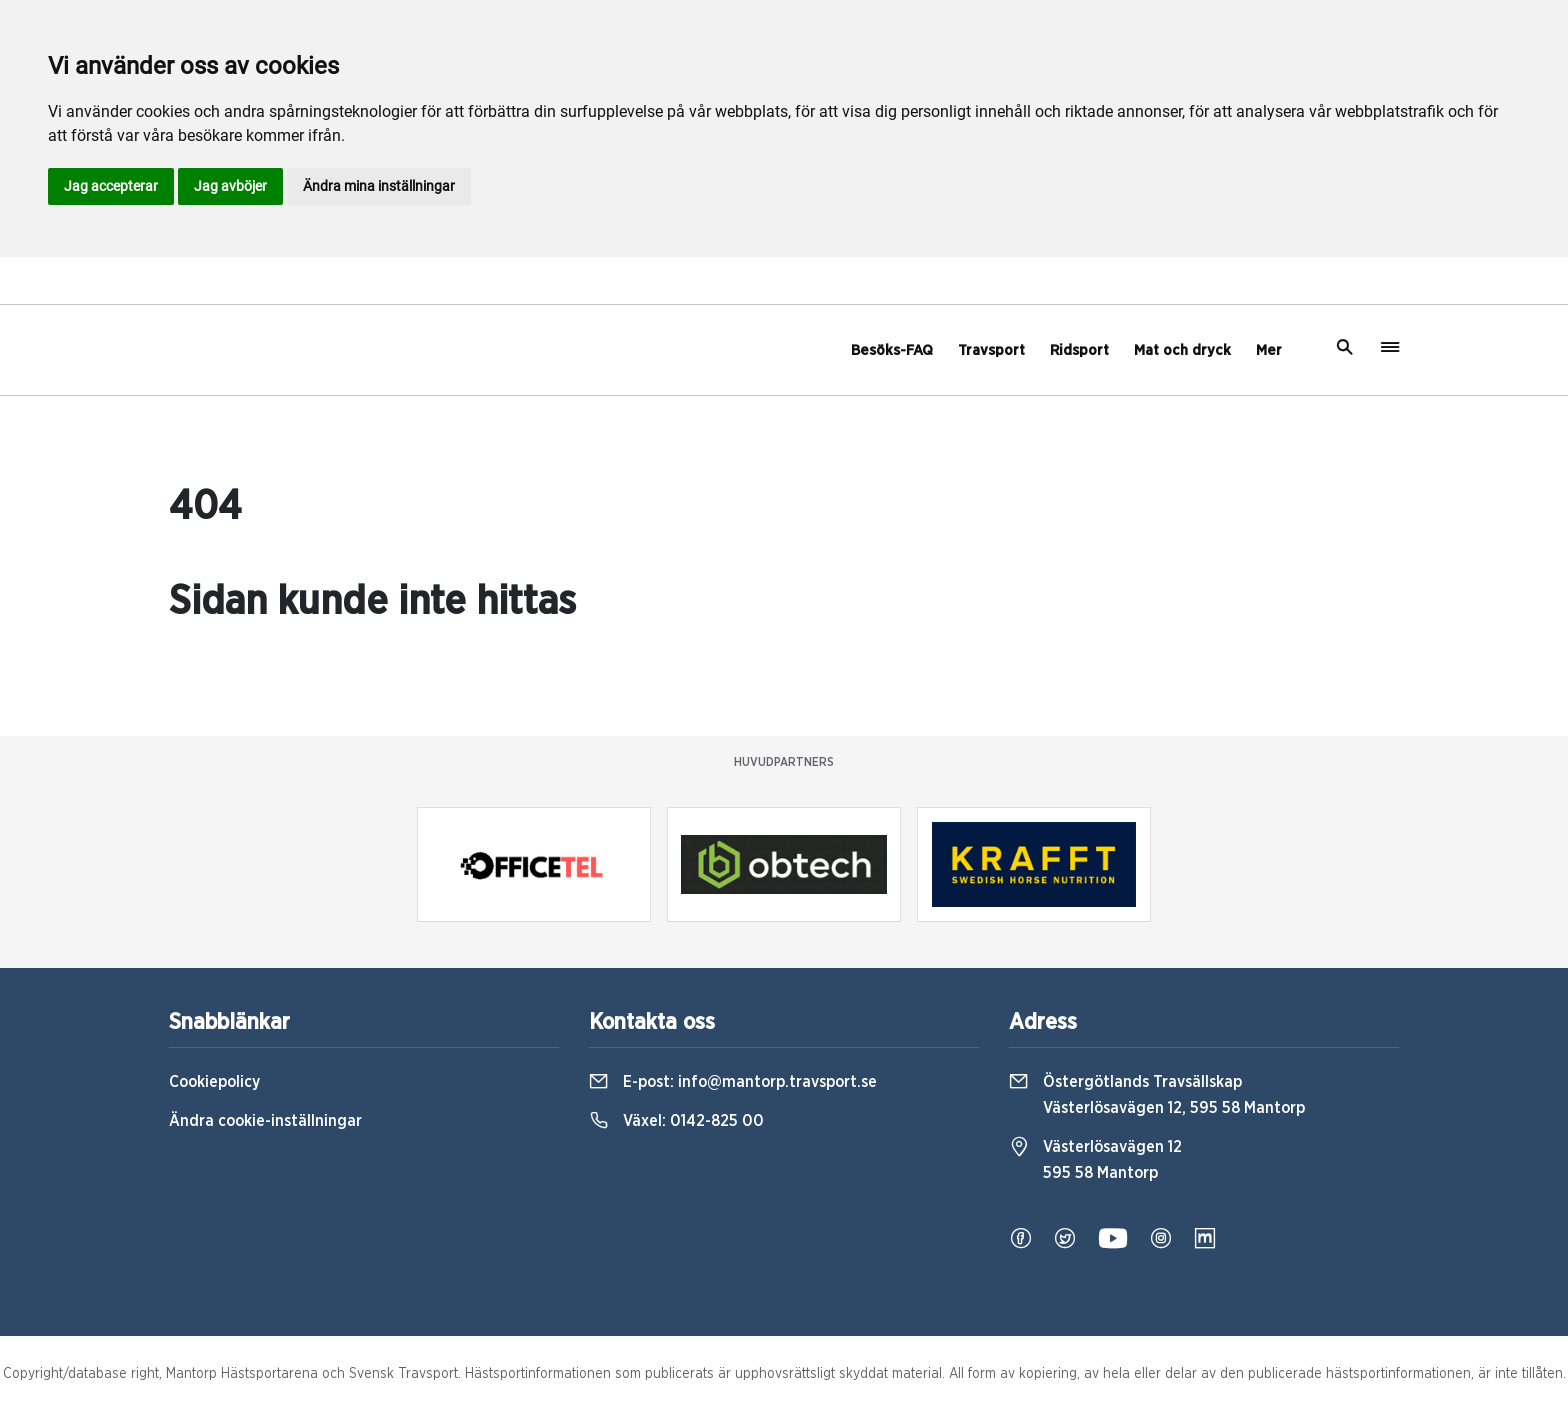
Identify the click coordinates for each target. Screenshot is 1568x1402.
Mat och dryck (1182, 350)
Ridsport (1079, 350)
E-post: (733, 1082)
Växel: (676, 1121)
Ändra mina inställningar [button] (379, 186)
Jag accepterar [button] (111, 186)
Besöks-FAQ (892, 350)
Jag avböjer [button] (230, 186)
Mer (1269, 350)
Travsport (991, 350)
